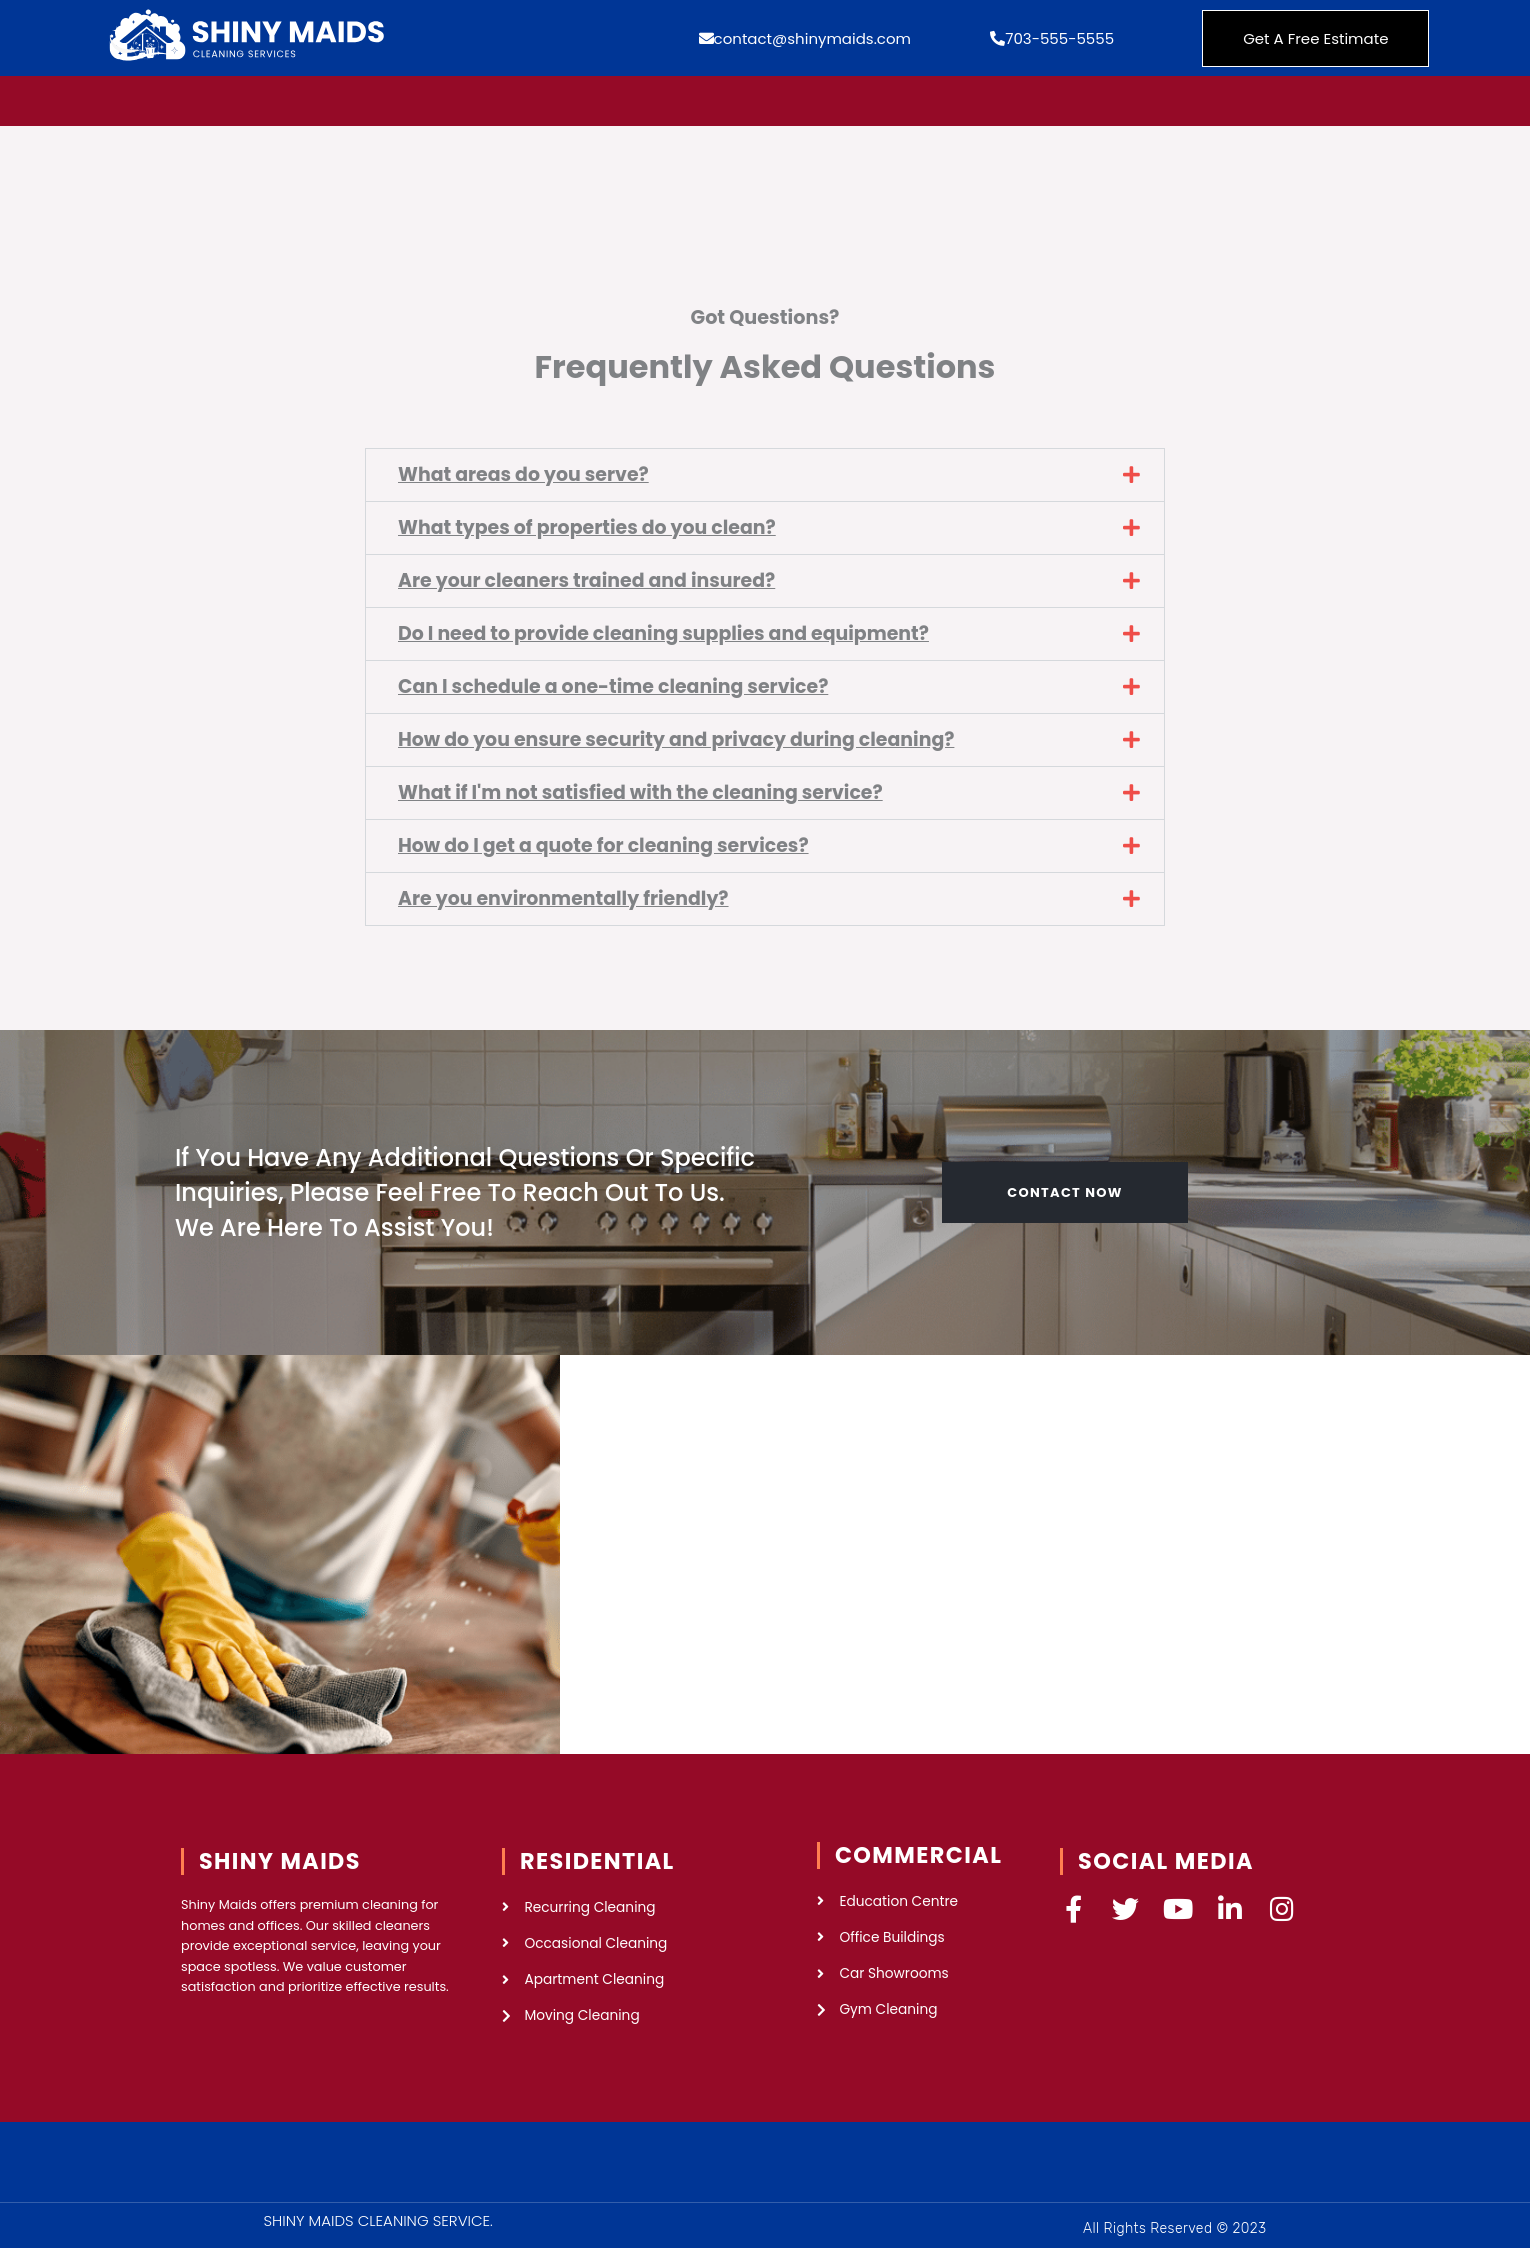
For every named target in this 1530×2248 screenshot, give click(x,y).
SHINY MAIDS (280, 1854)
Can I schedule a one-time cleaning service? (616, 683)
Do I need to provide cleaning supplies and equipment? (667, 631)
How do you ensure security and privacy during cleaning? (680, 735)
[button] (765, 474)
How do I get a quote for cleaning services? (606, 840)
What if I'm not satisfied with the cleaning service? (644, 787)
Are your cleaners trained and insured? (589, 579)
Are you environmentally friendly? (565, 892)
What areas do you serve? (525, 474)
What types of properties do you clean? (589, 526)
